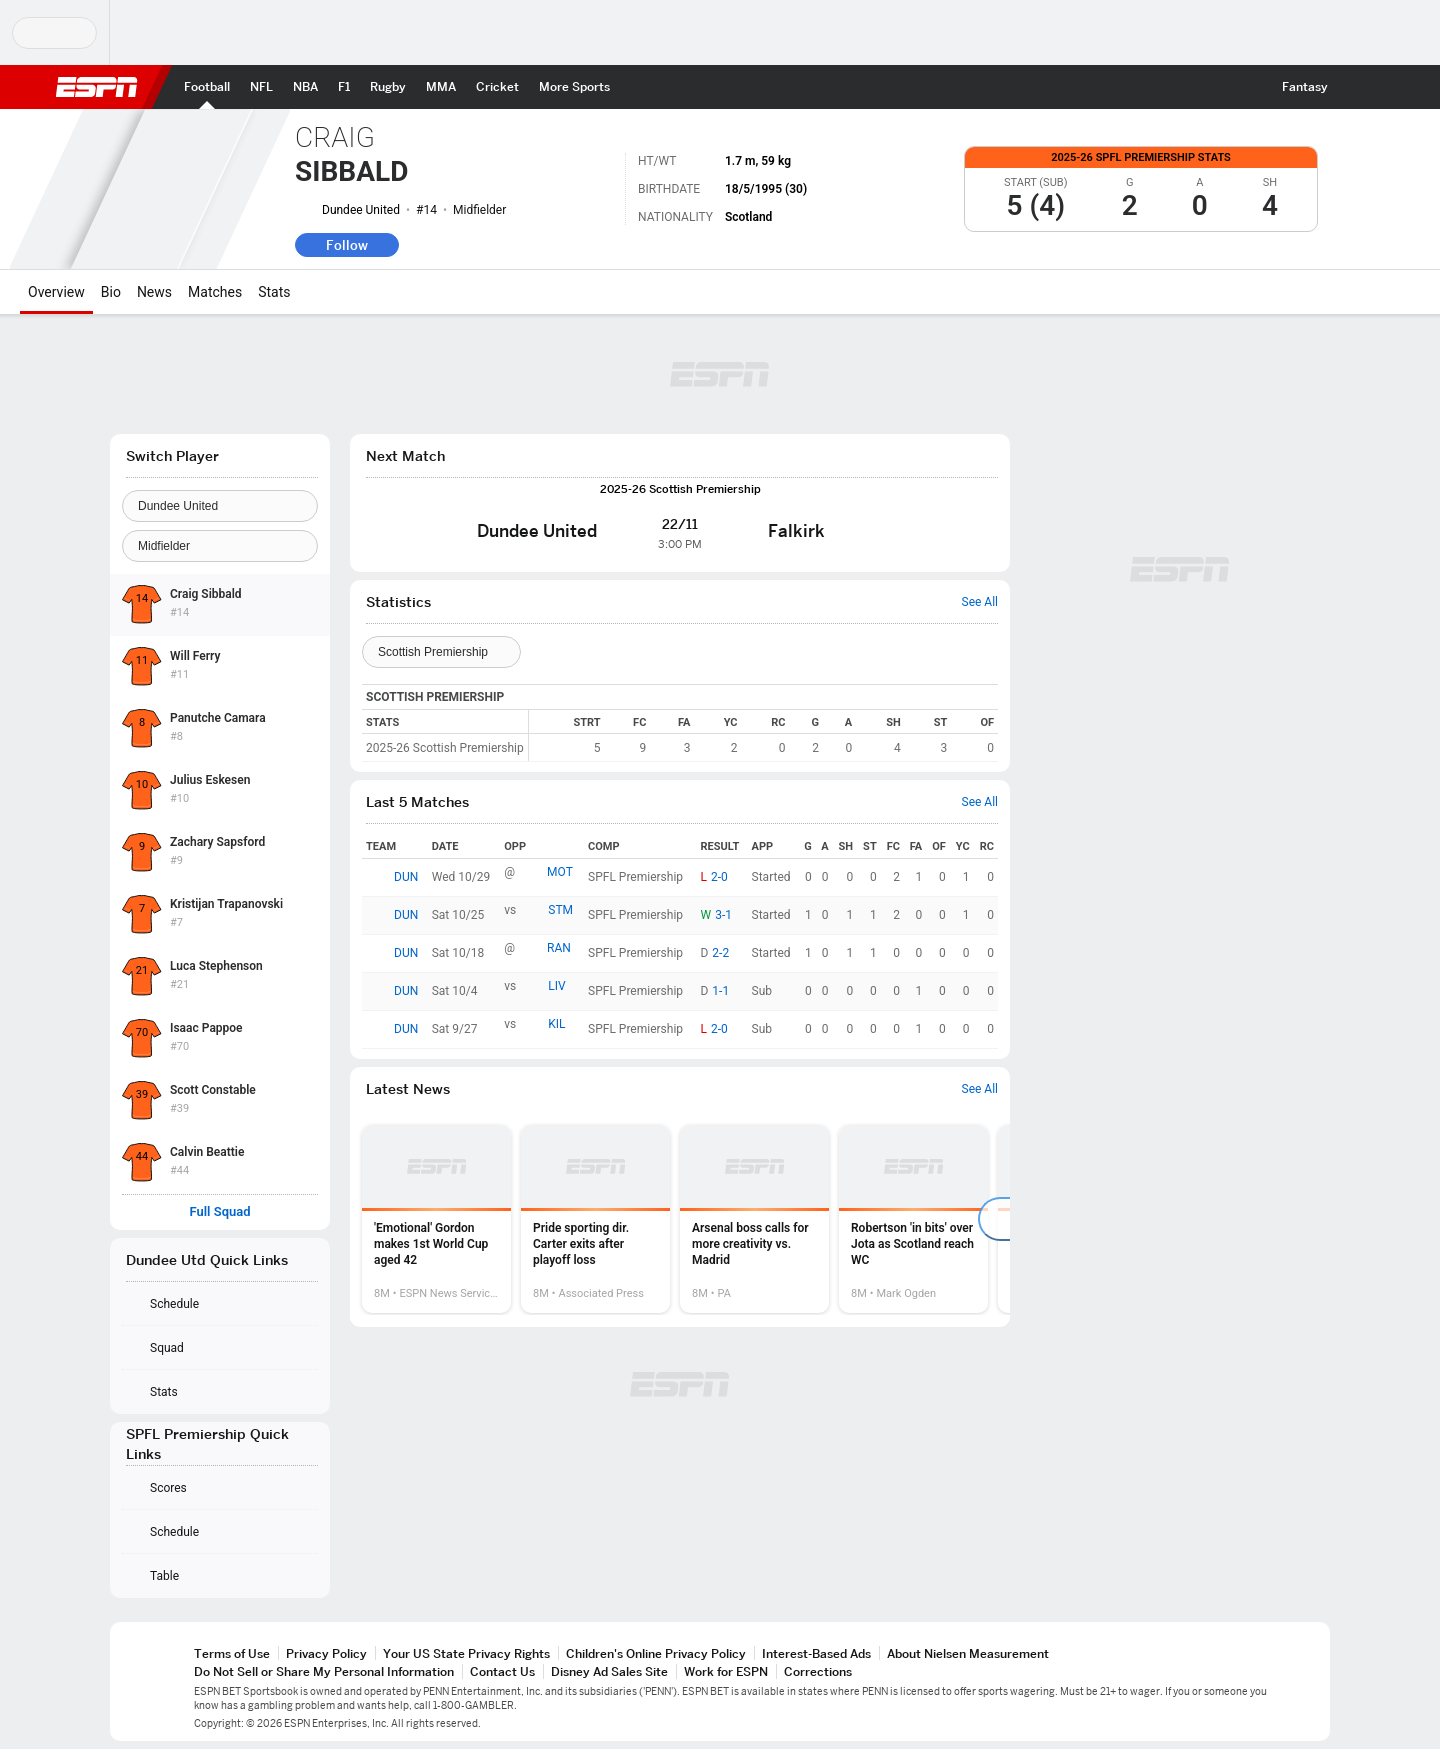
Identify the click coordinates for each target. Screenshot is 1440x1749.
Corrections (818, 1671)
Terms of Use (232, 1653)
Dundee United (361, 210)
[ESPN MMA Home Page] (441, 87)
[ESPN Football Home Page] (207, 87)
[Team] (220, 506)
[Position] (220, 546)
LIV (556, 986)
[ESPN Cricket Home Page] (497, 87)
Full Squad (219, 1212)
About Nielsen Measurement (968, 1653)
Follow (347, 245)
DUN (406, 877)
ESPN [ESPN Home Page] (97, 87)
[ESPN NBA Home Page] (305, 87)
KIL (556, 1024)
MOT (560, 872)
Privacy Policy (326, 1653)
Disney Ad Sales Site (609, 1671)
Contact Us (502, 1671)
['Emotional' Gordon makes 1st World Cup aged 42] (436, 1219)
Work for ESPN (726, 1671)
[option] (436, 1219)
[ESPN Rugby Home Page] (388, 87)
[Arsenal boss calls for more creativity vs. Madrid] (754, 1219)
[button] (1356, 87)
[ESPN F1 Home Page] (344, 87)
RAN (559, 948)
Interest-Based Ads (816, 1653)
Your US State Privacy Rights (466, 1653)
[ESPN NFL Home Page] (261, 87)
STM (560, 910)
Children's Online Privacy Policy (656, 1653)
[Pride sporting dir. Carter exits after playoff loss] (595, 1219)
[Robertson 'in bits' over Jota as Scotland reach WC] (913, 1219)
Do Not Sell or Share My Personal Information (324, 1671)
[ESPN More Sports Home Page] (574, 87)
